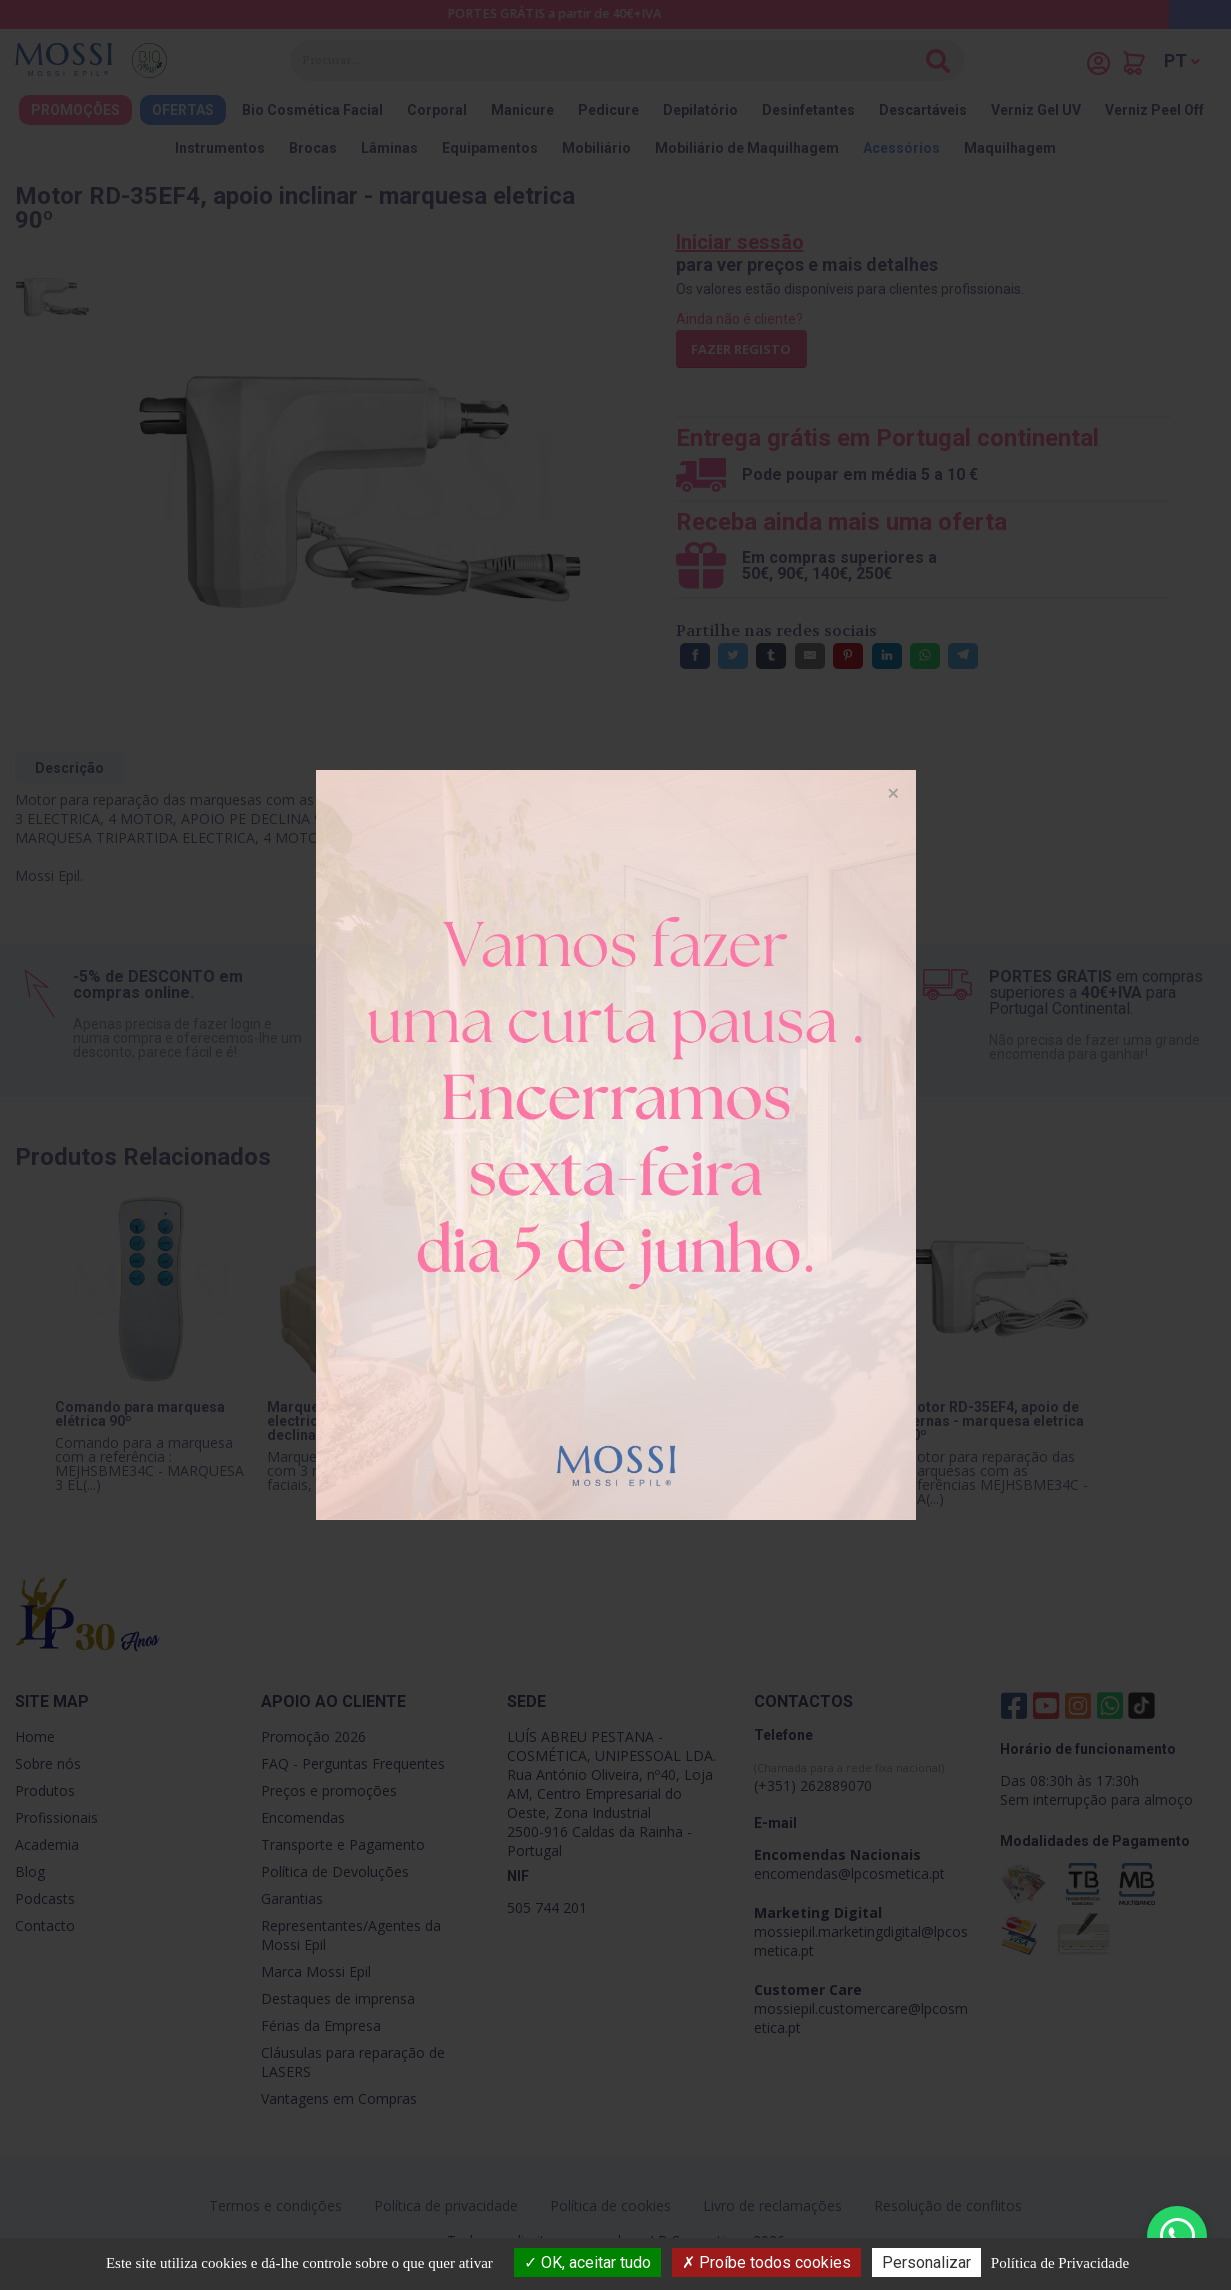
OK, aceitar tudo (587, 2262)
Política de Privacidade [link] (1060, 2263)
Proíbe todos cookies (766, 2262)
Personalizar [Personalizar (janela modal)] (926, 2262)
